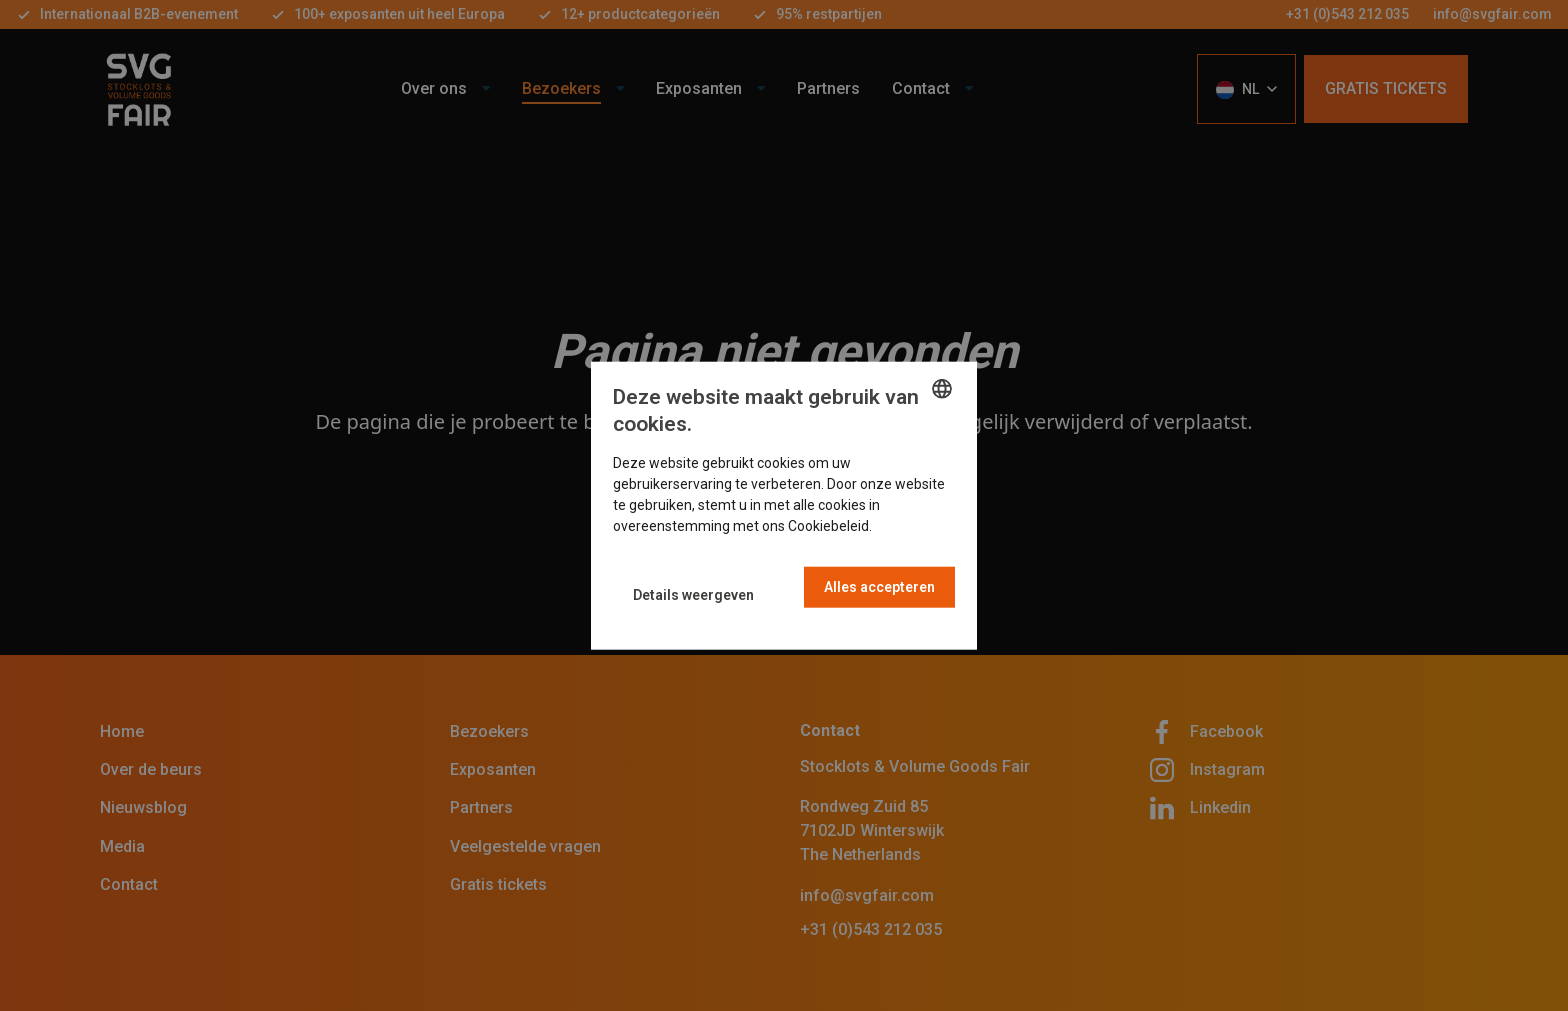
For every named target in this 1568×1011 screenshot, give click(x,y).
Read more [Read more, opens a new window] (910, 526)
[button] (693, 594)
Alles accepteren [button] (879, 587)
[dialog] (784, 505)
